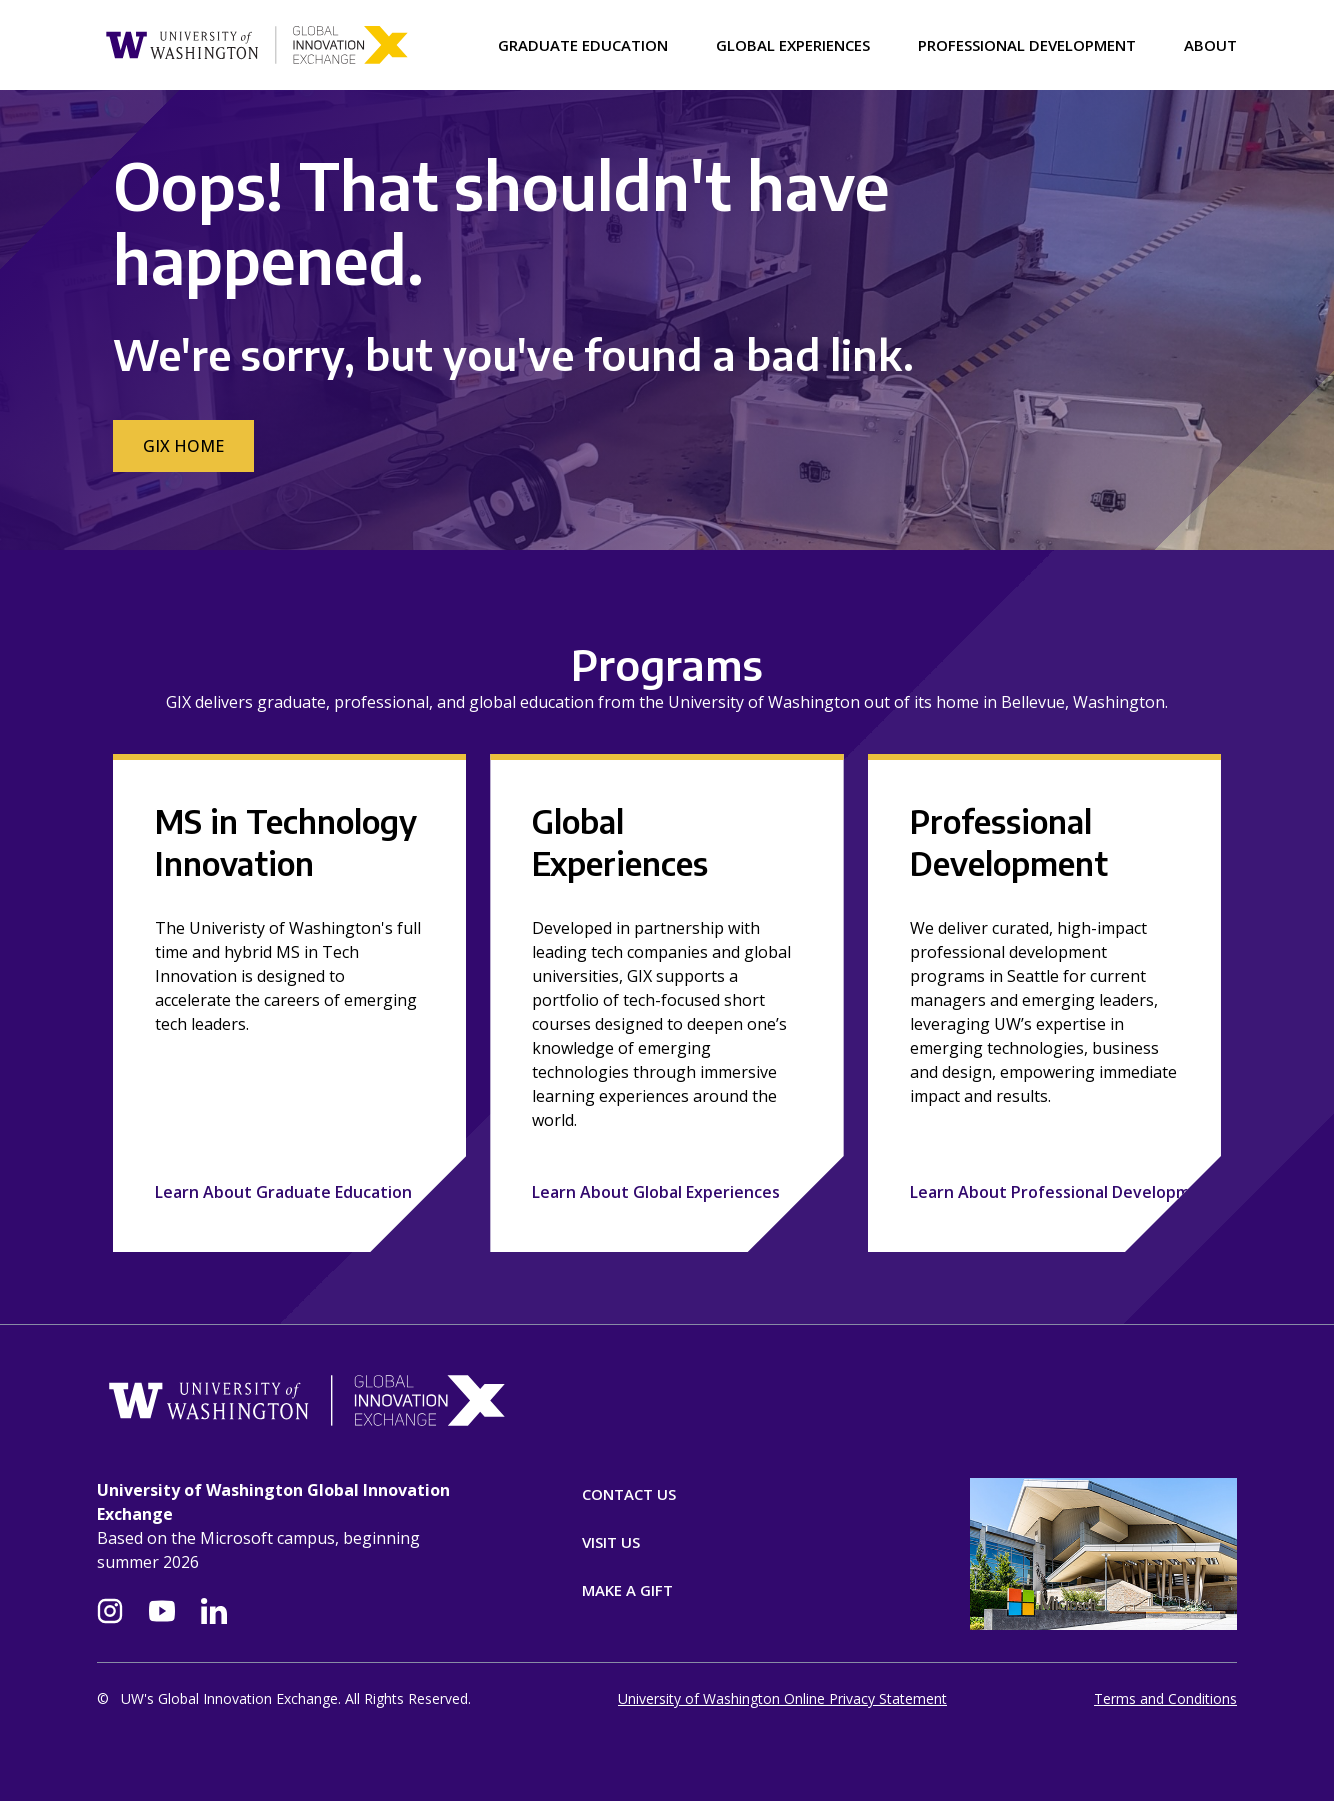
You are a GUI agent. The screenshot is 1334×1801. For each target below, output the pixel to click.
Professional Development (1027, 45)
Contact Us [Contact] (629, 1494)
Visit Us (611, 1542)
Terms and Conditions (1165, 1698)
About (1210, 45)
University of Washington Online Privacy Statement (782, 1698)
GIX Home (183, 446)
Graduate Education (583, 45)
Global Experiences (793, 45)
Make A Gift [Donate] (627, 1590)
